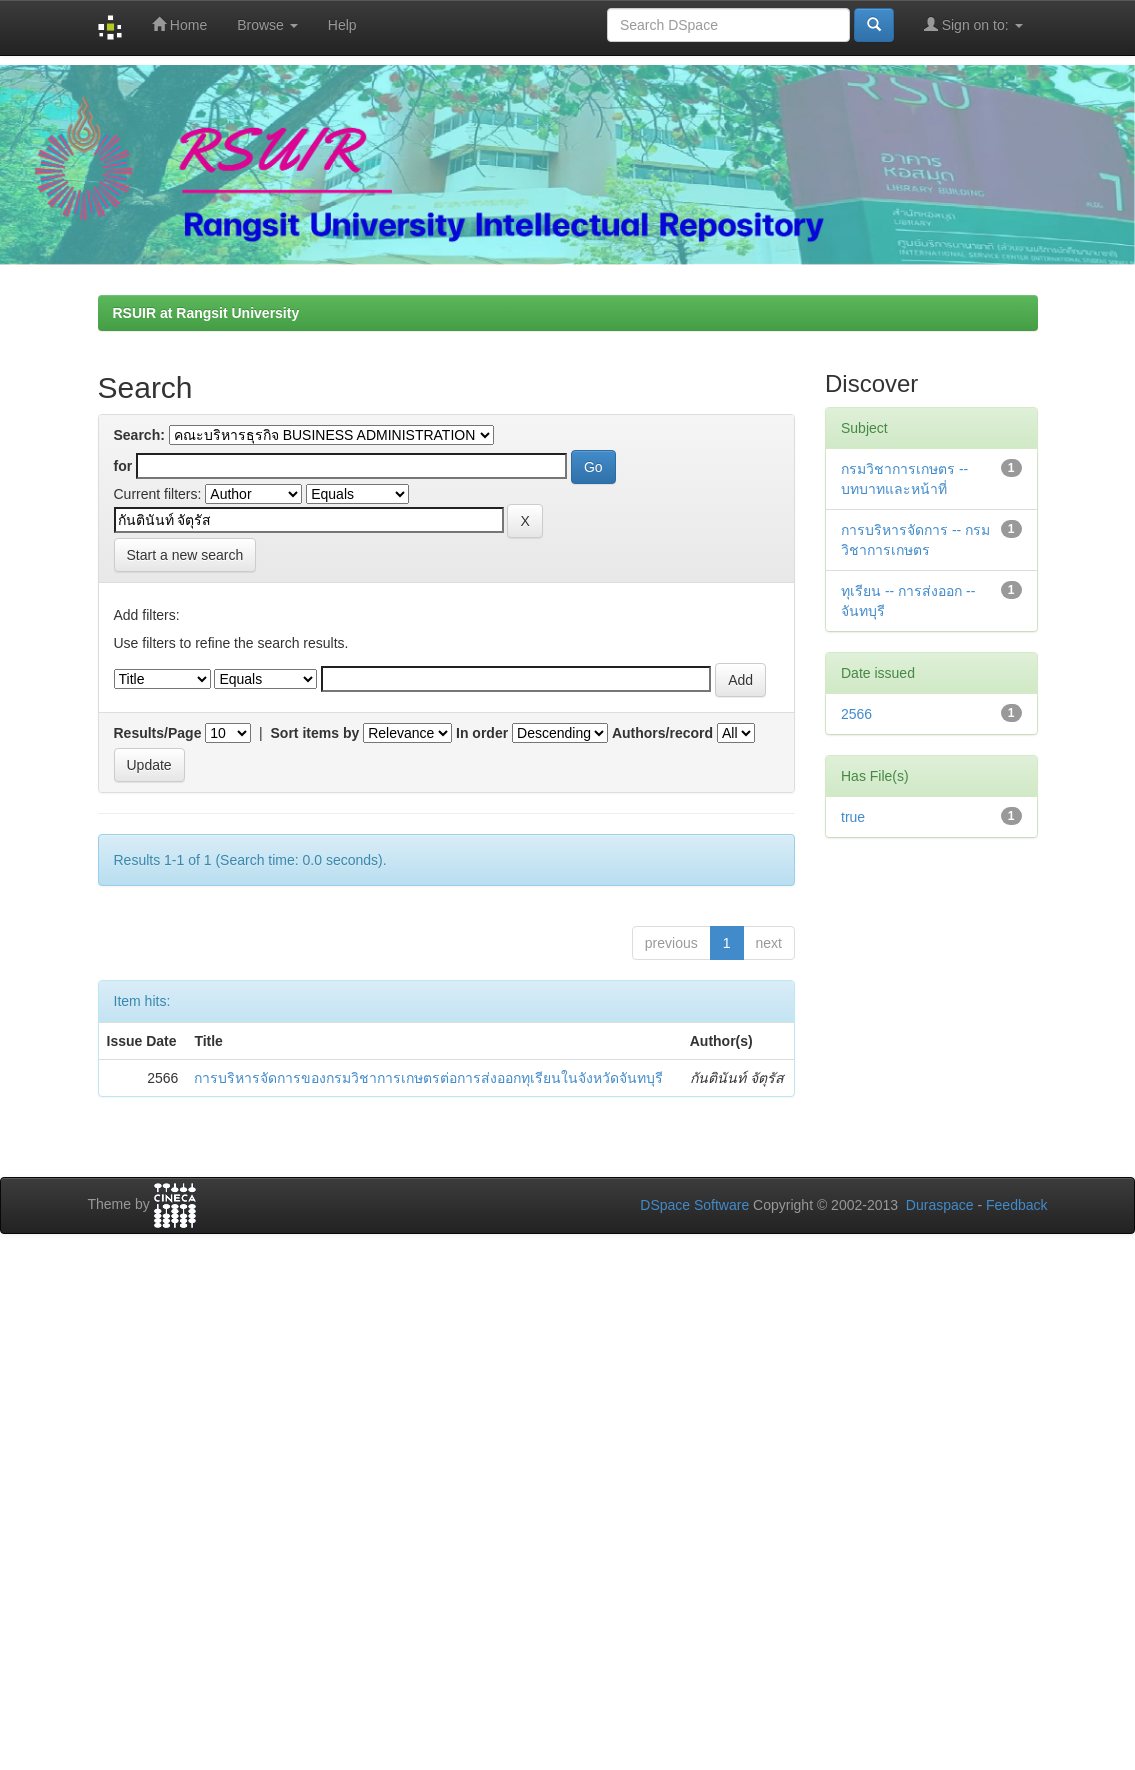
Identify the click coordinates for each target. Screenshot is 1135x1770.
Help (342, 25)
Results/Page (158, 733)
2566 (856, 714)
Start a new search (185, 555)
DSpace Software (694, 1205)
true (853, 817)
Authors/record (662, 733)
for (123, 466)
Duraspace (940, 1205)
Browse (267, 25)
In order (482, 733)
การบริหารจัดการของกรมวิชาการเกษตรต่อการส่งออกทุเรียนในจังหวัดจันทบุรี (428, 1078)
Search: (139, 435)
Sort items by (315, 733)
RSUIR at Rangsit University (206, 313)
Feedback (1016, 1205)
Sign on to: (973, 24)
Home (179, 24)
